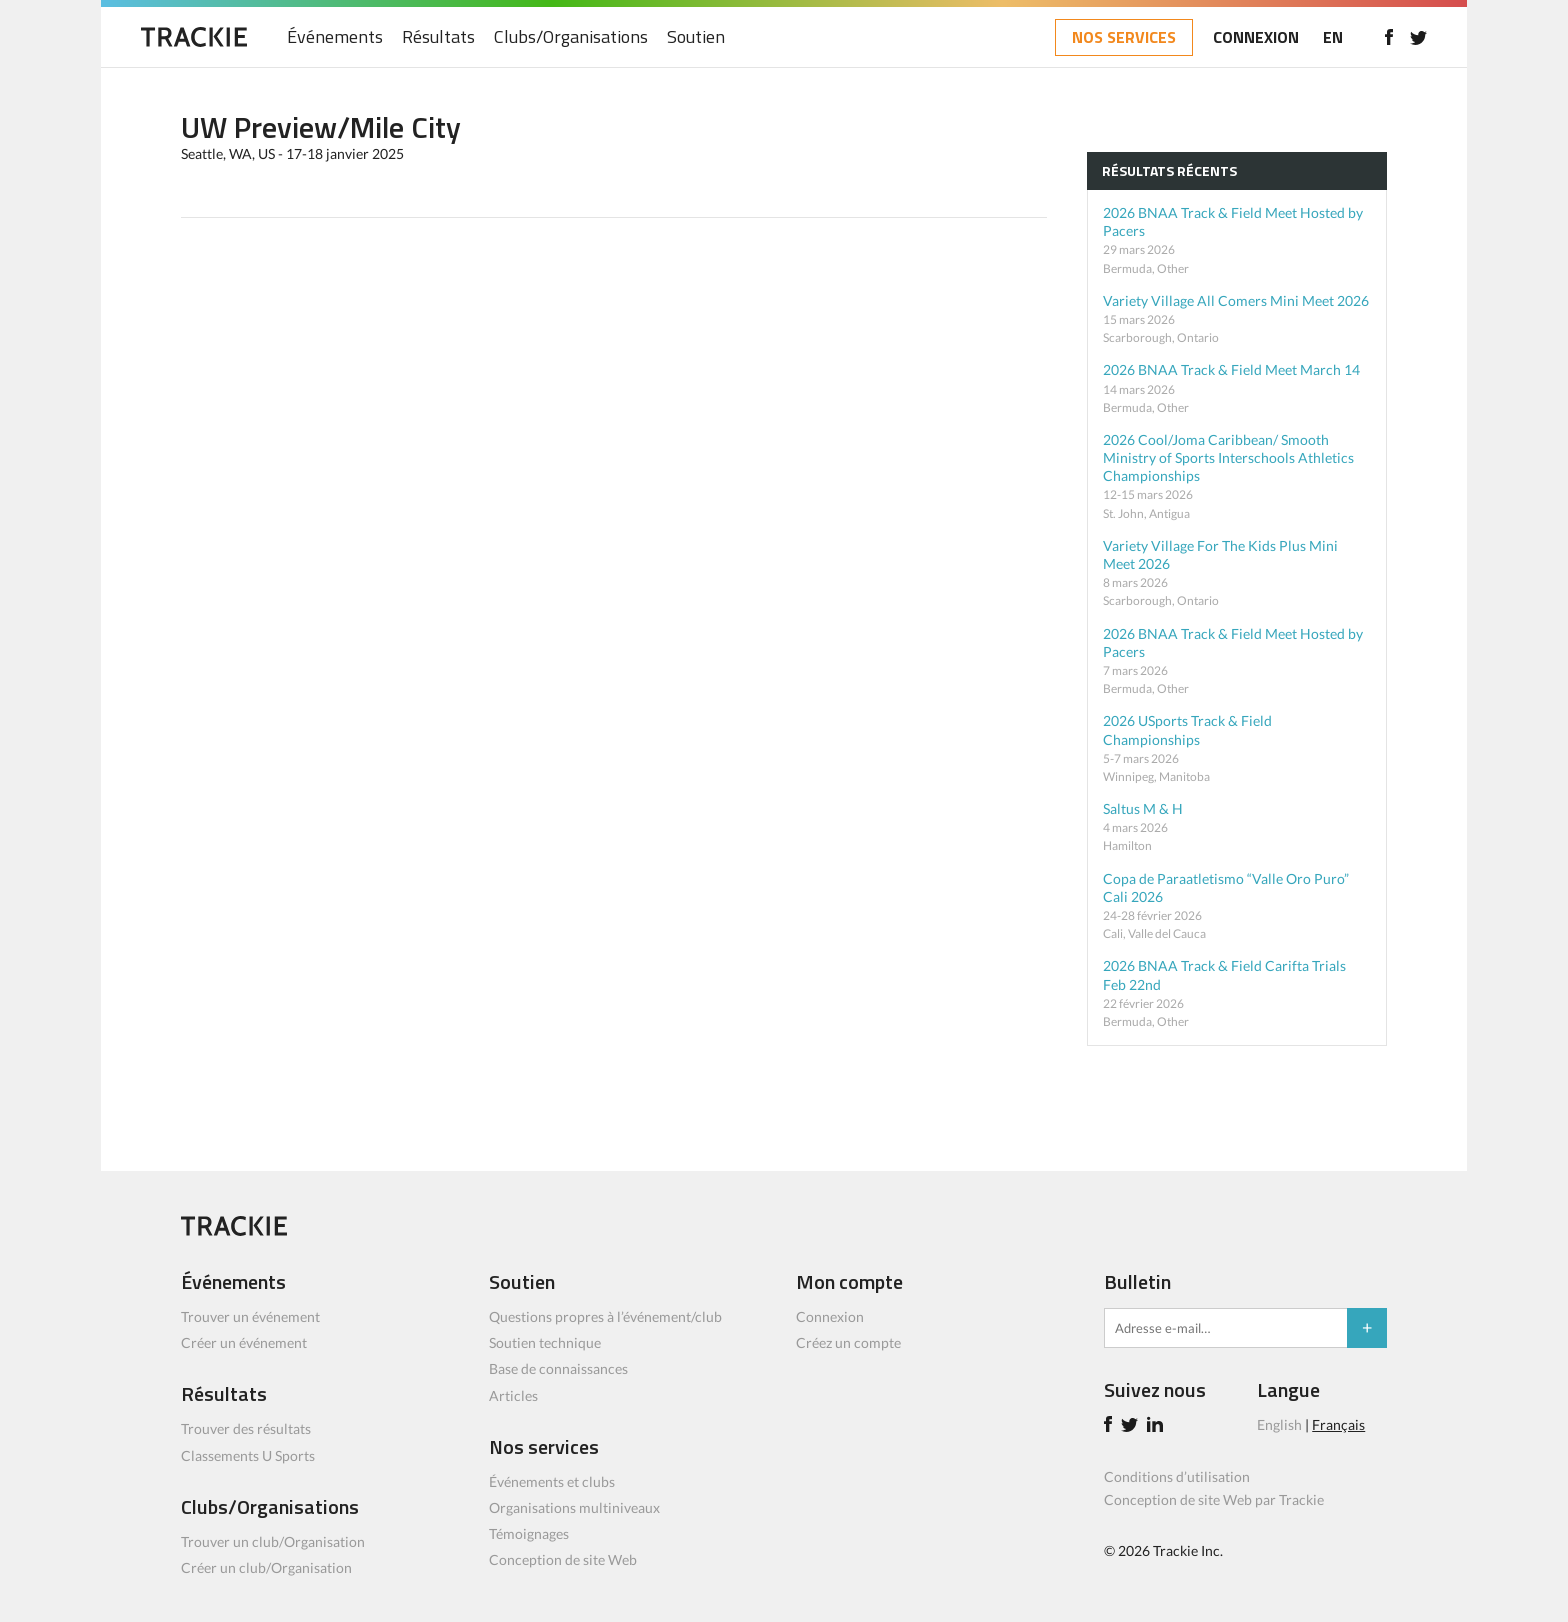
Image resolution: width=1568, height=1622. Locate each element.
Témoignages (529, 1533)
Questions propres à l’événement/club (605, 1316)
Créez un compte (848, 1342)
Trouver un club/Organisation (273, 1541)
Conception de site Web (563, 1559)
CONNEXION (1256, 37)
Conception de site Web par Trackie (1214, 1499)
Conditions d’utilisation (1177, 1476)
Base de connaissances (558, 1368)
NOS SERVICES (1124, 37)
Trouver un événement (250, 1316)
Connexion (830, 1316)
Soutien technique (545, 1342)
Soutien (696, 37)
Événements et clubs (552, 1481)
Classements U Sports (248, 1455)
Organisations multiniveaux (574, 1507)
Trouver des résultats (246, 1428)
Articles (513, 1395)
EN (1333, 37)
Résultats (438, 37)
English (1279, 1424)
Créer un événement (244, 1342)
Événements (335, 37)
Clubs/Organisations (571, 37)
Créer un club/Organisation (266, 1567)
